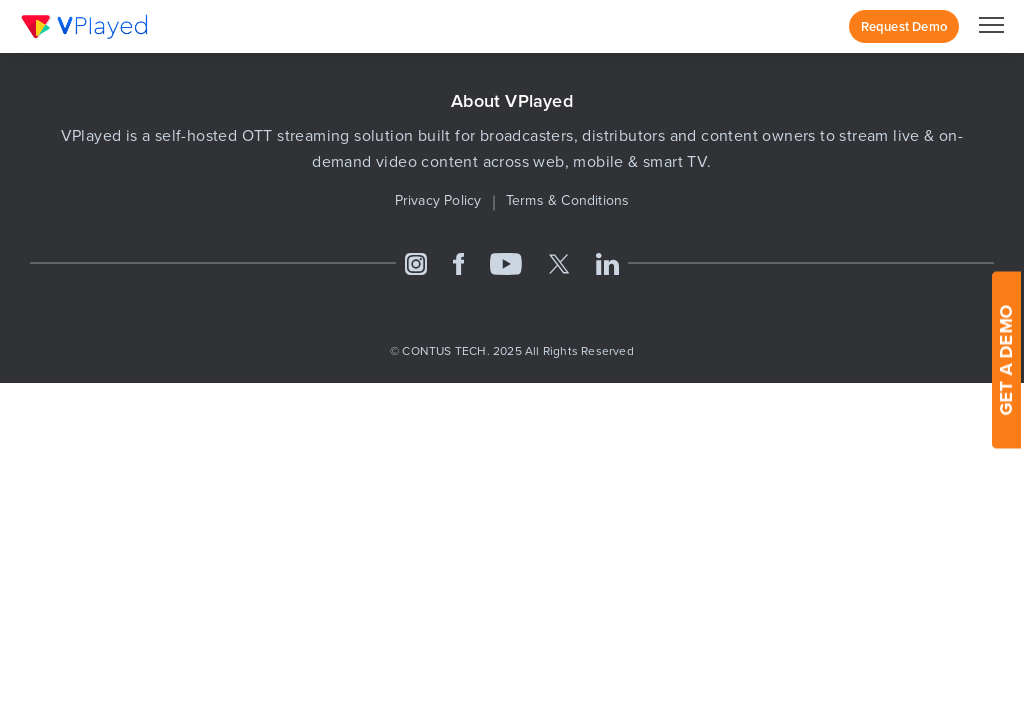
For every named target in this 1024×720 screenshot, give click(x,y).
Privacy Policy (438, 200)
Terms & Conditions (568, 200)
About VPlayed (512, 101)
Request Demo (904, 26)
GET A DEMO (1006, 360)
